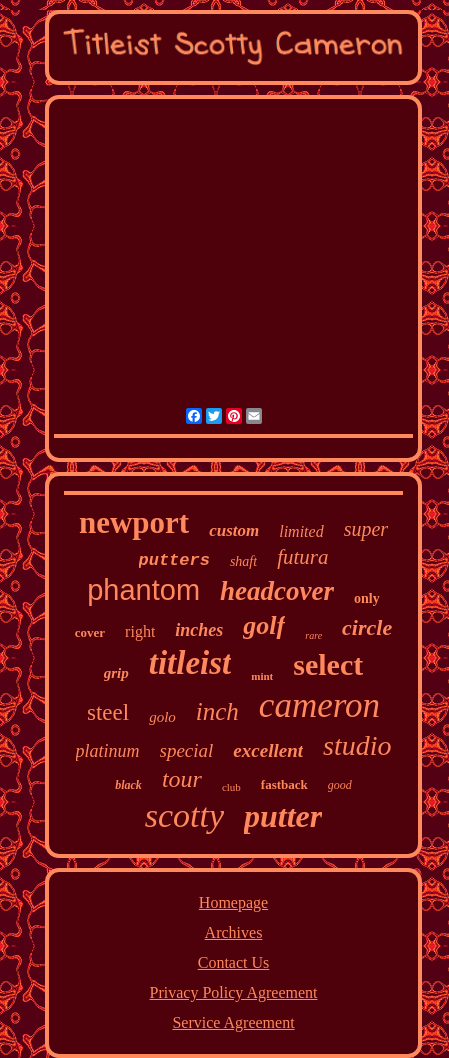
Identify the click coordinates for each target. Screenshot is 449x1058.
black (128, 785)
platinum (108, 751)
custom (234, 530)
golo (162, 717)
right (140, 631)
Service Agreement (233, 1022)
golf (264, 625)
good (340, 785)
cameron (319, 705)
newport (134, 522)
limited (301, 531)
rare (313, 635)
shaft (243, 561)
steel (108, 712)
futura (302, 557)
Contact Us (234, 962)
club (231, 787)
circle (367, 627)
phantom (143, 590)
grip (116, 673)
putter (283, 816)
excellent (268, 750)
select (328, 664)
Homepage (233, 902)
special (187, 750)
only (367, 598)
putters (174, 560)
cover (90, 632)
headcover (277, 591)
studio (357, 745)
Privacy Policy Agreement (234, 992)
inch (217, 711)
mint (262, 676)
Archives (234, 932)
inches (199, 630)
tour (182, 779)
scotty (184, 815)
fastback (284, 784)
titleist (190, 663)
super (366, 529)
